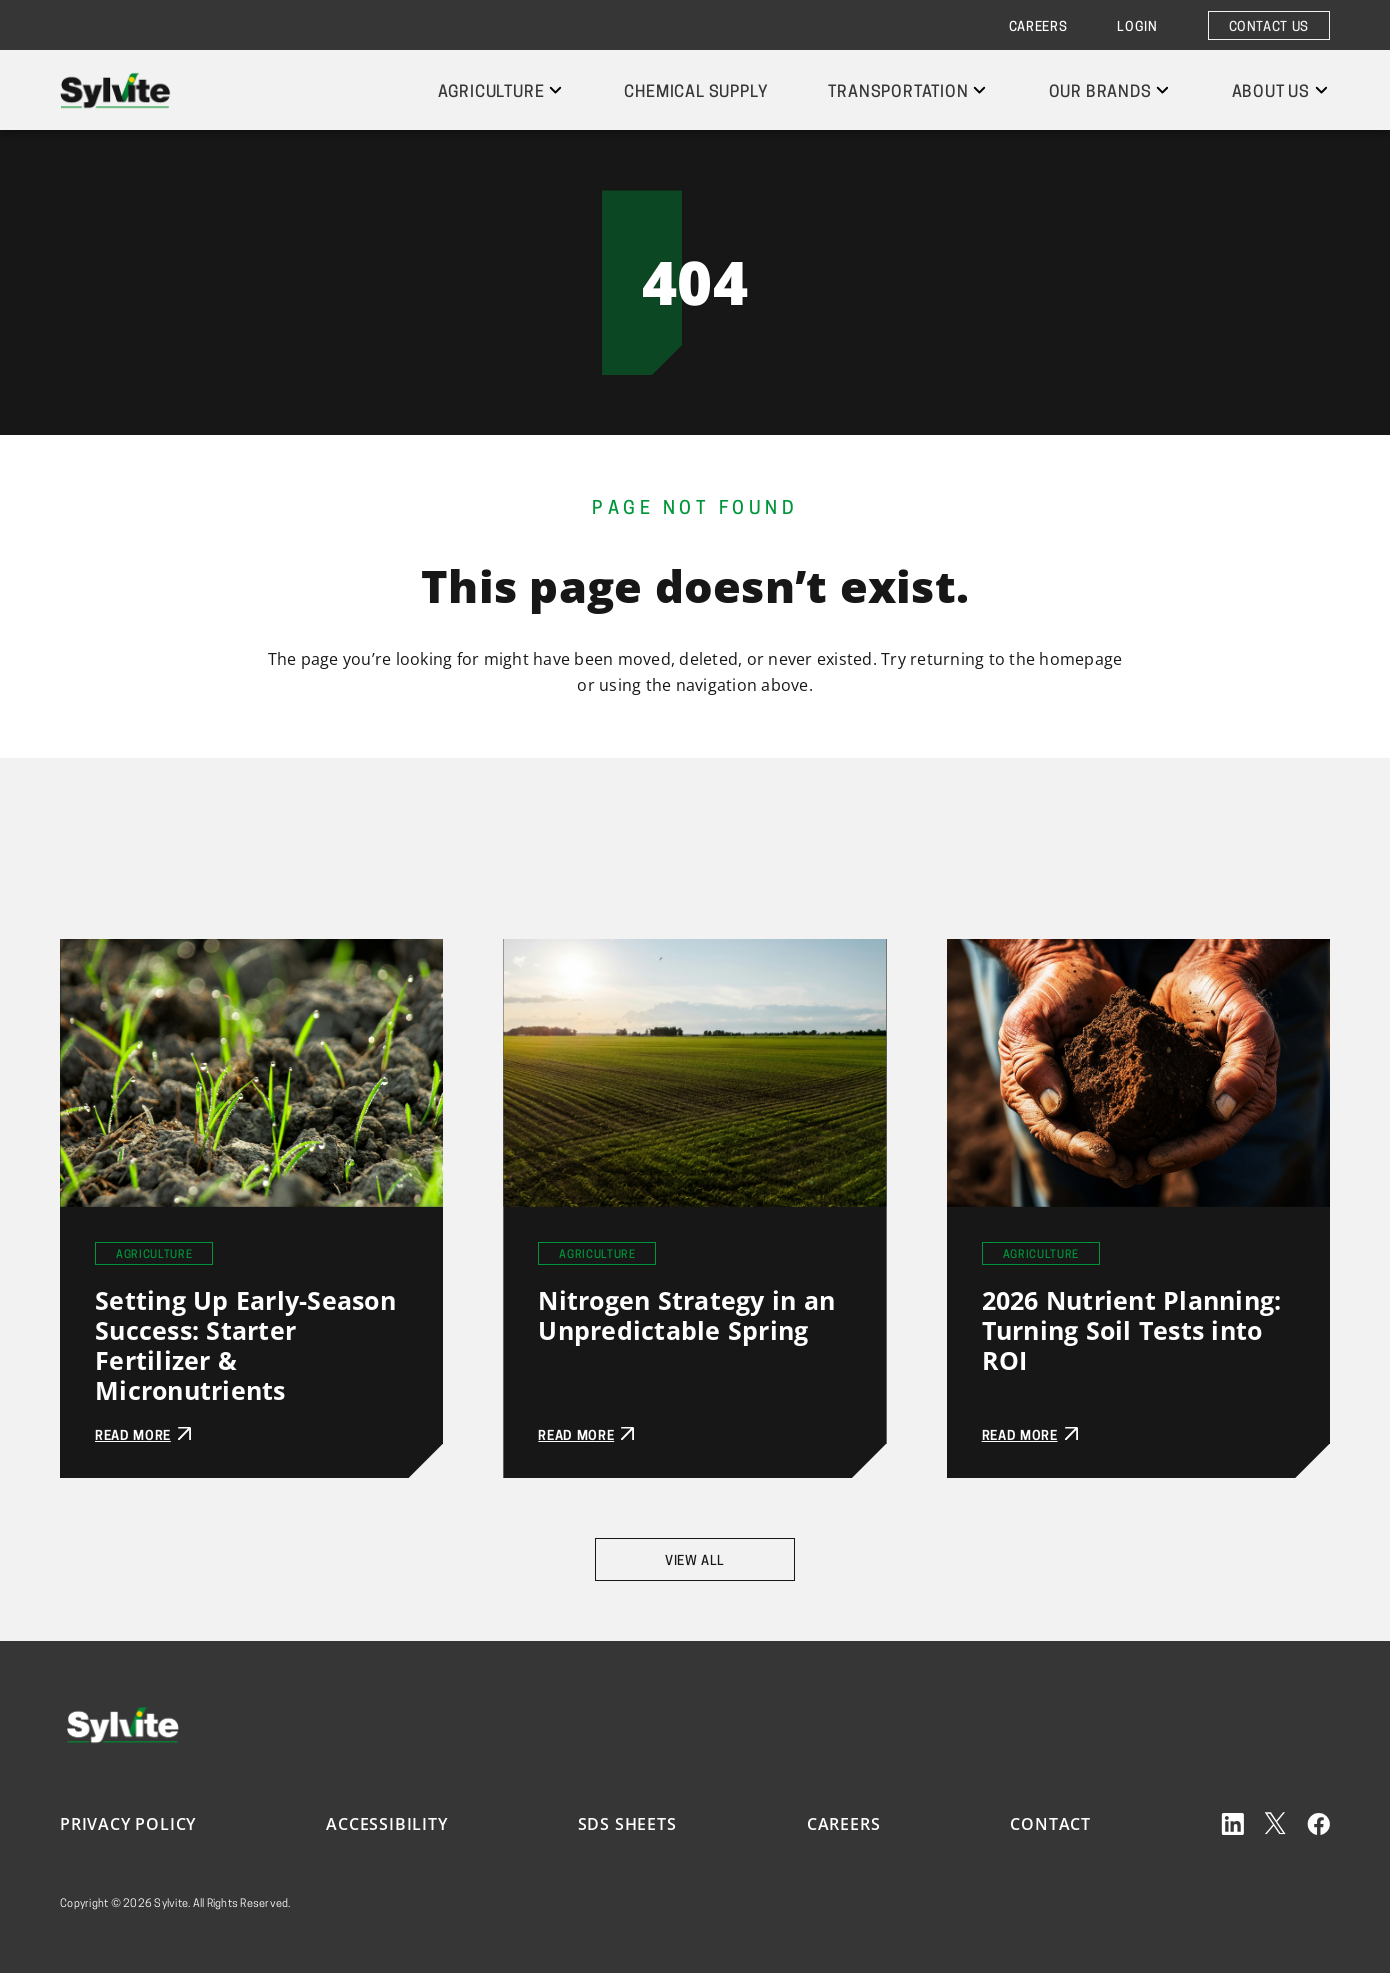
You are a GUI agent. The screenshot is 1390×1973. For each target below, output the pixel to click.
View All (695, 1561)
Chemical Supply (696, 93)
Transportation (898, 93)
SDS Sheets (627, 1824)
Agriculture (491, 93)
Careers (1038, 27)
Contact (1050, 1824)
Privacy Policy (128, 1824)
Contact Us (1269, 27)
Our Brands (1100, 93)
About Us (1271, 93)
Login (1137, 27)
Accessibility (386, 1824)
